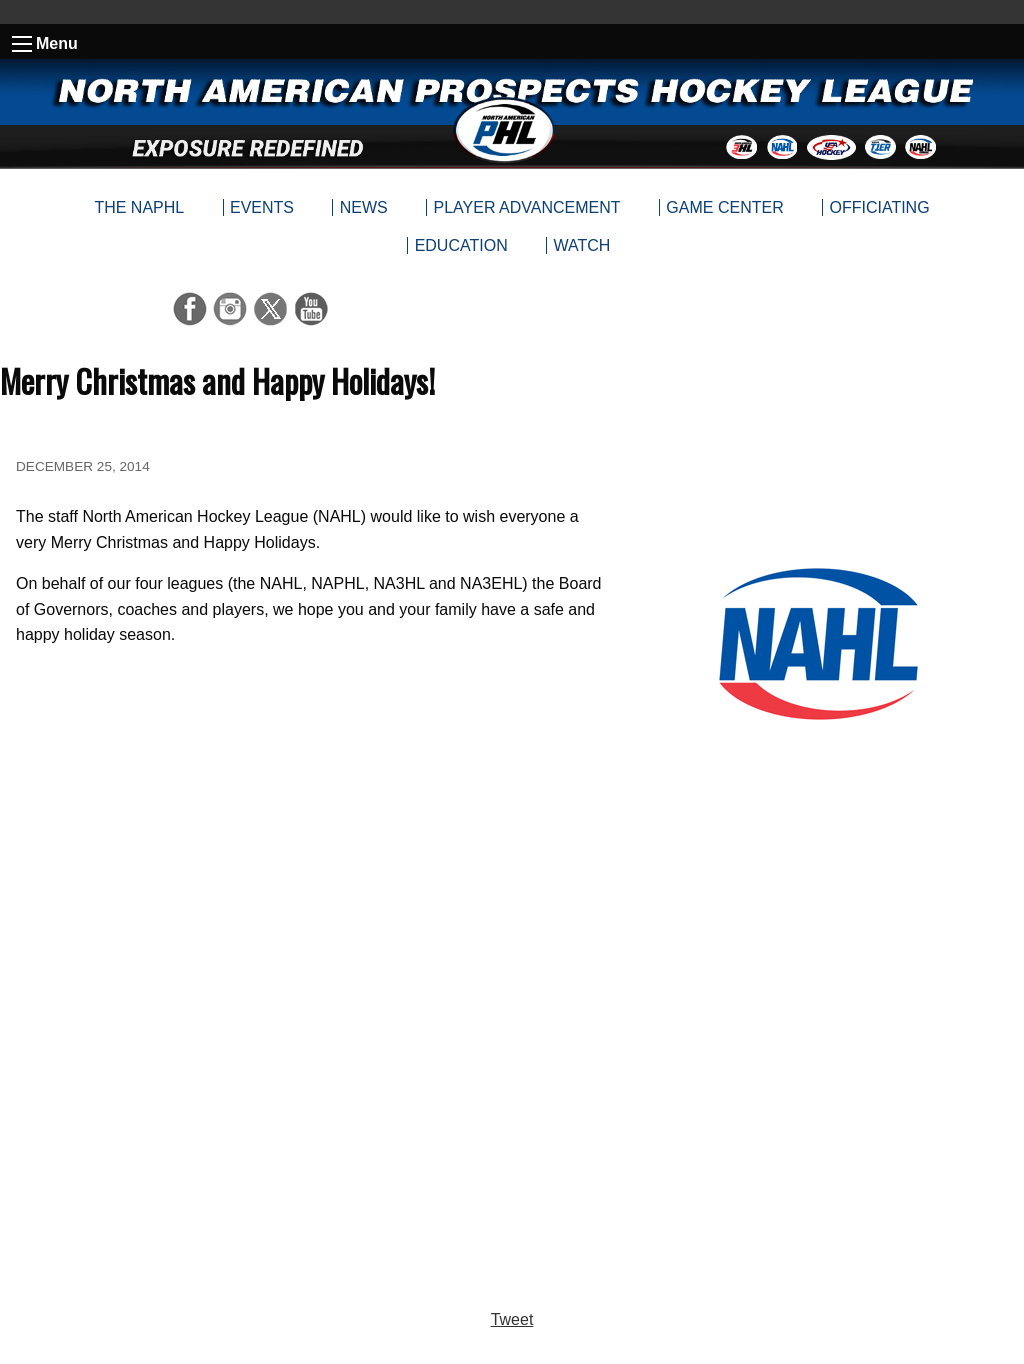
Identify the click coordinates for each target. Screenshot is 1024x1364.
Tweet (512, 1319)
